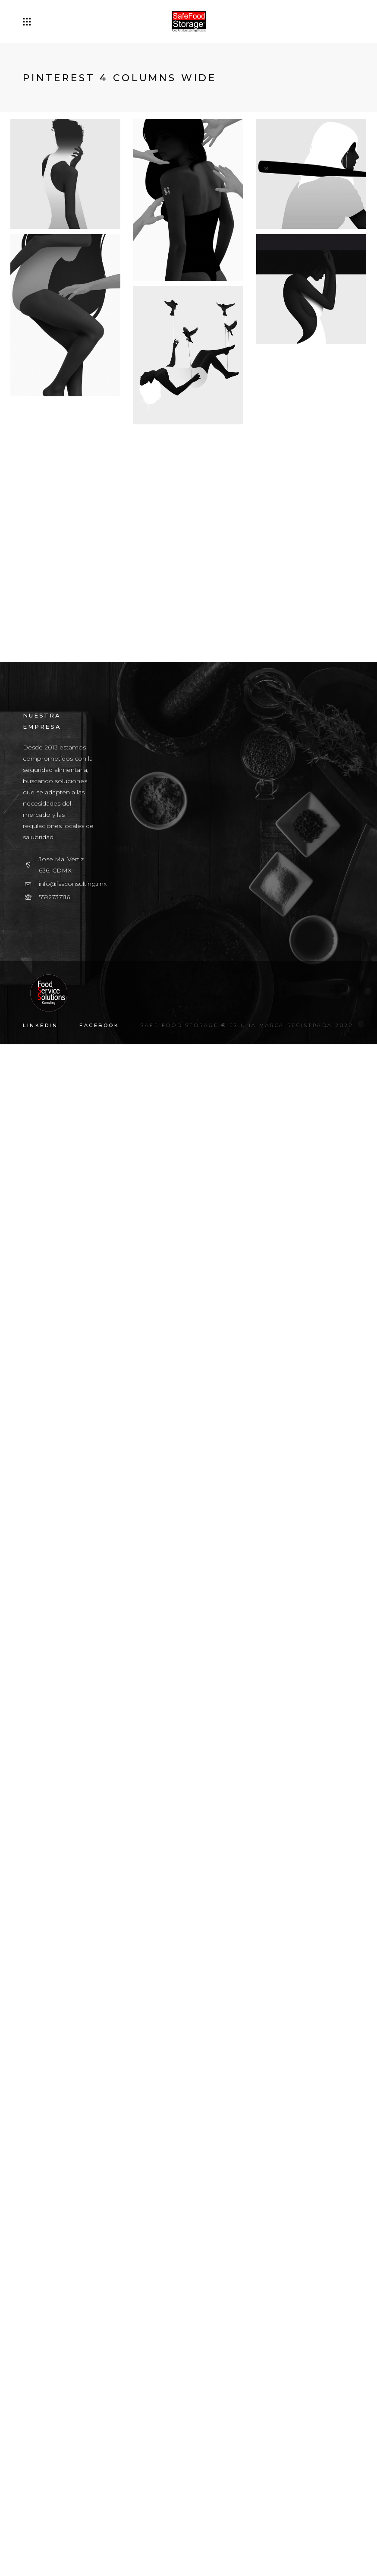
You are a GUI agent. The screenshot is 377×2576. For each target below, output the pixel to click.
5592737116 (54, 2429)
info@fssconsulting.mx (73, 2415)
